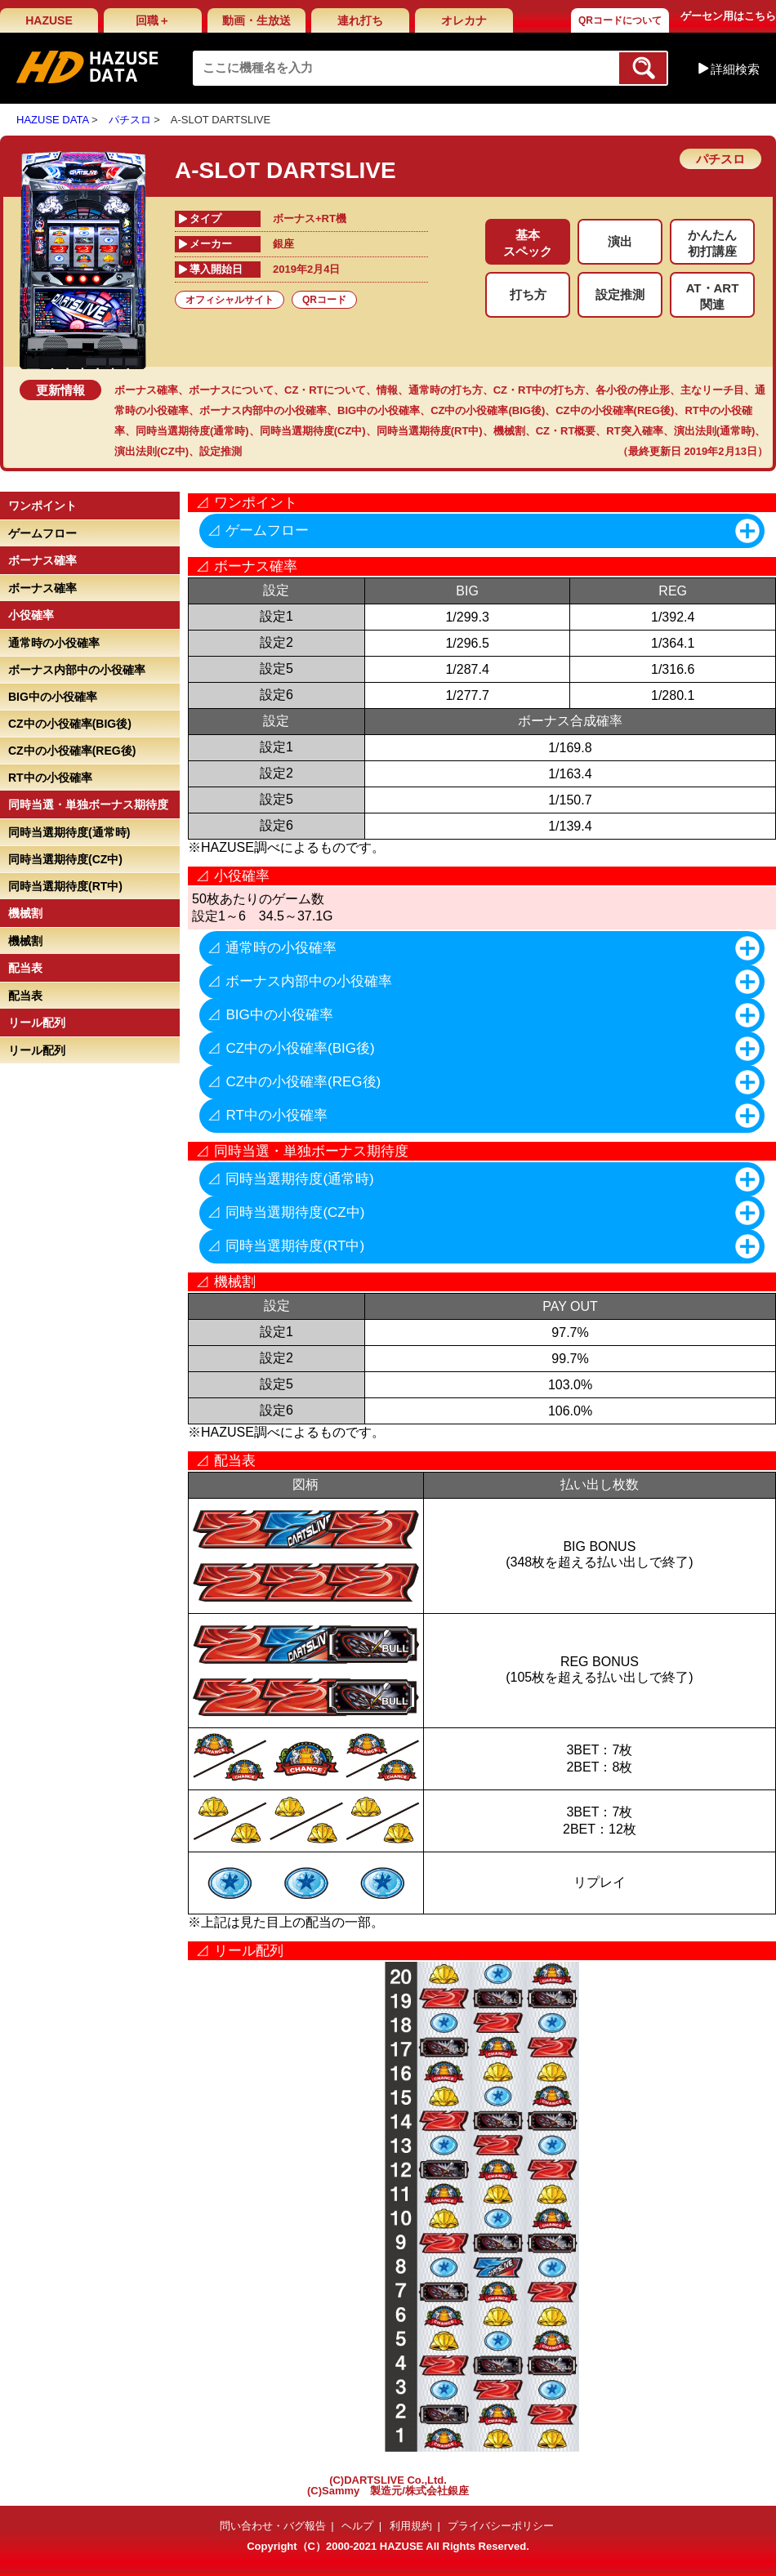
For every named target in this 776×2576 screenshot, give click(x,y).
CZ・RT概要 (566, 431)
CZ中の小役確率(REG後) (614, 410)
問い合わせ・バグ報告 (273, 2526)
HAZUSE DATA (52, 120)
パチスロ (130, 120)
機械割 (509, 431)
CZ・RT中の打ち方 (539, 390)
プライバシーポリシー (501, 2526)
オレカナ (464, 20)
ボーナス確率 (146, 390)
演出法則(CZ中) (151, 451)
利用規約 (411, 2526)
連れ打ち (360, 20)
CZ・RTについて (325, 390)
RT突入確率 (634, 431)
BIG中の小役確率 (378, 410)
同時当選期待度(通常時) (192, 431)
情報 (387, 390)
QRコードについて (620, 20)
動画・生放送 (256, 20)
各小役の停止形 (632, 390)
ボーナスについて (231, 390)
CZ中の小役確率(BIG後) (487, 410)
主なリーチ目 (712, 390)
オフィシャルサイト (229, 299)
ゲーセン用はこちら (728, 16)
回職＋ (153, 20)
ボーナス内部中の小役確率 (263, 410)
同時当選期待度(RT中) (430, 431)
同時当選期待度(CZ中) (313, 431)
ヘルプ (357, 2526)
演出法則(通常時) (715, 431)
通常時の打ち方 (445, 390)
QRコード (324, 299)
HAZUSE (49, 20)
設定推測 (220, 451)
